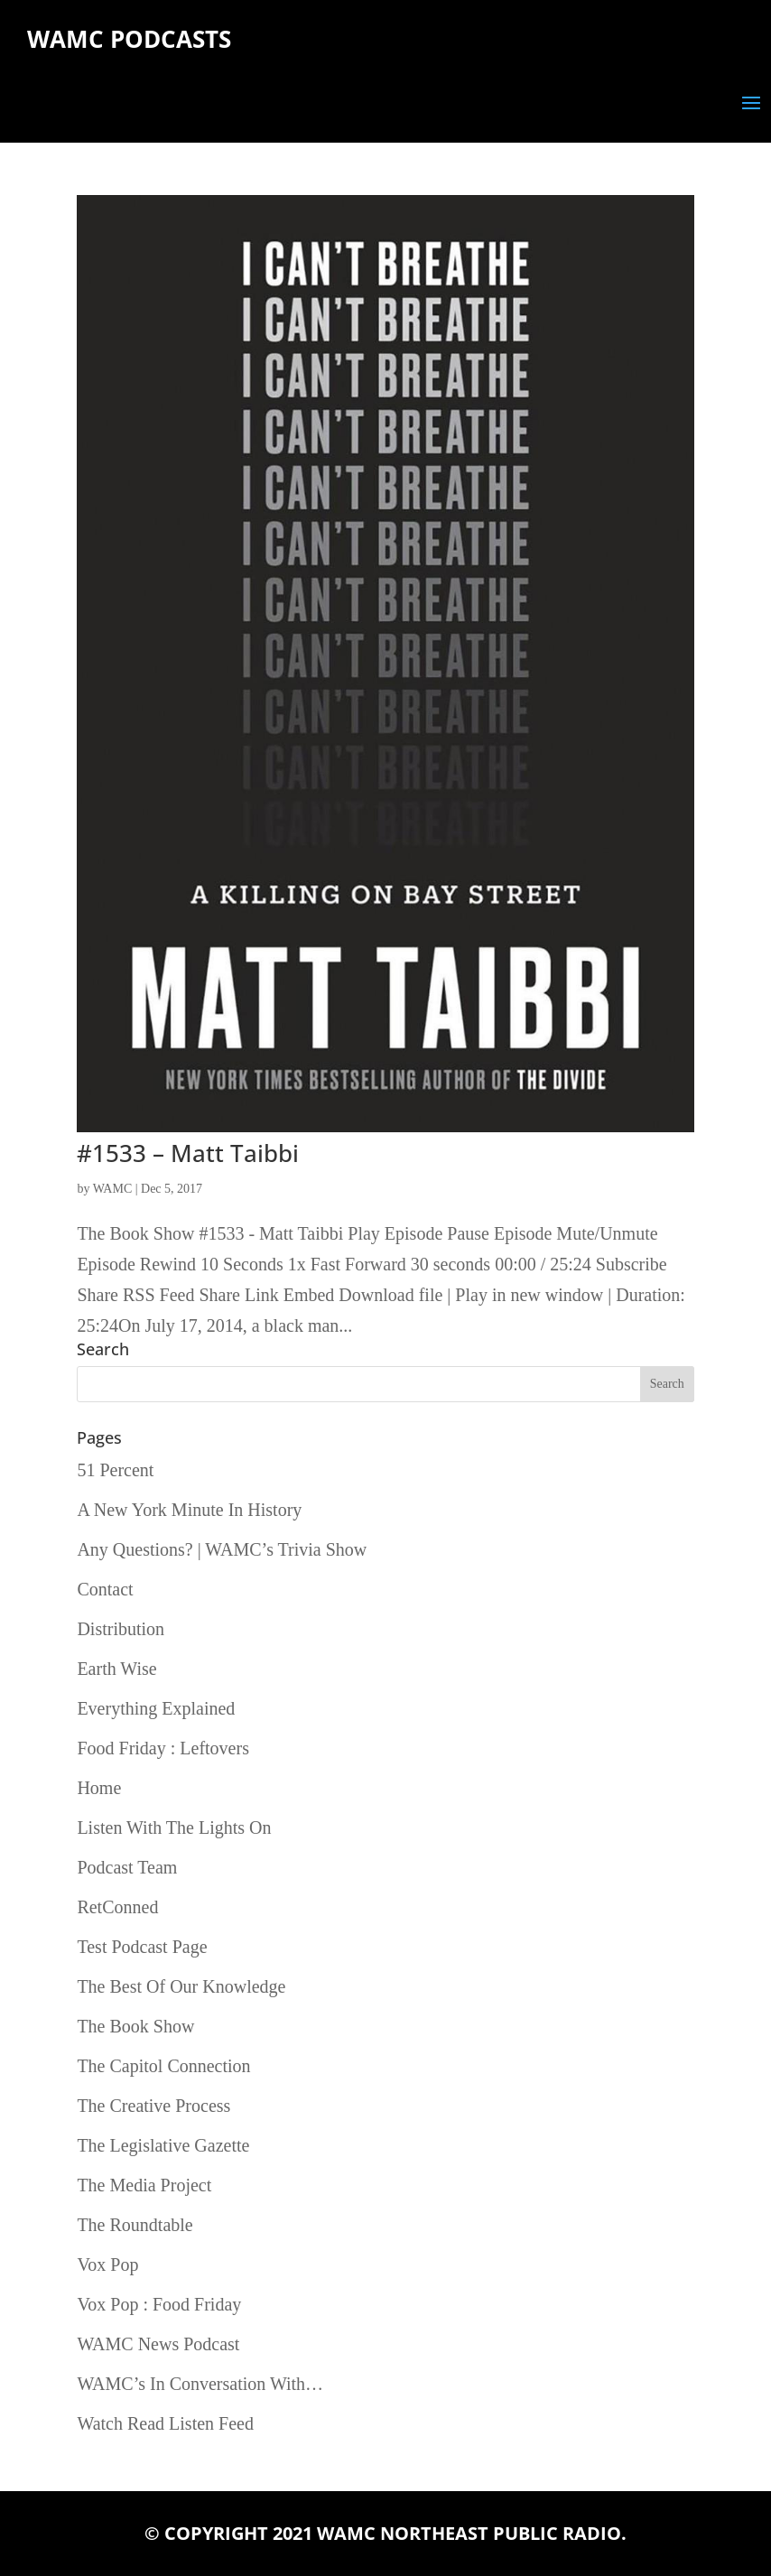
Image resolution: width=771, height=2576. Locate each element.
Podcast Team (127, 1867)
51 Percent (115, 1470)
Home (99, 1788)
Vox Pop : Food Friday (159, 2304)
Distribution (120, 1629)
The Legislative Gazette (163, 2145)
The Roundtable (134, 2225)
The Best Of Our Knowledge (181, 1986)
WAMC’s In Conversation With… (200, 2384)
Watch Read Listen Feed (165, 2423)
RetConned (117, 1907)
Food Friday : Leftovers (163, 1748)
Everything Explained (156, 1708)
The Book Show (135, 2026)
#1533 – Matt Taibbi (188, 1153)
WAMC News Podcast (158, 2344)
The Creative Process (153, 2106)
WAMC (113, 1188)
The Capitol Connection (163, 2066)
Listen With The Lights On (174, 1827)
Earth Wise (116, 1669)
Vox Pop (107, 2264)
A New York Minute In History (189, 1510)
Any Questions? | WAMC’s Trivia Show (222, 1549)
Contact (105, 1589)
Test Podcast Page (142, 1947)
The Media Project (144, 2185)
